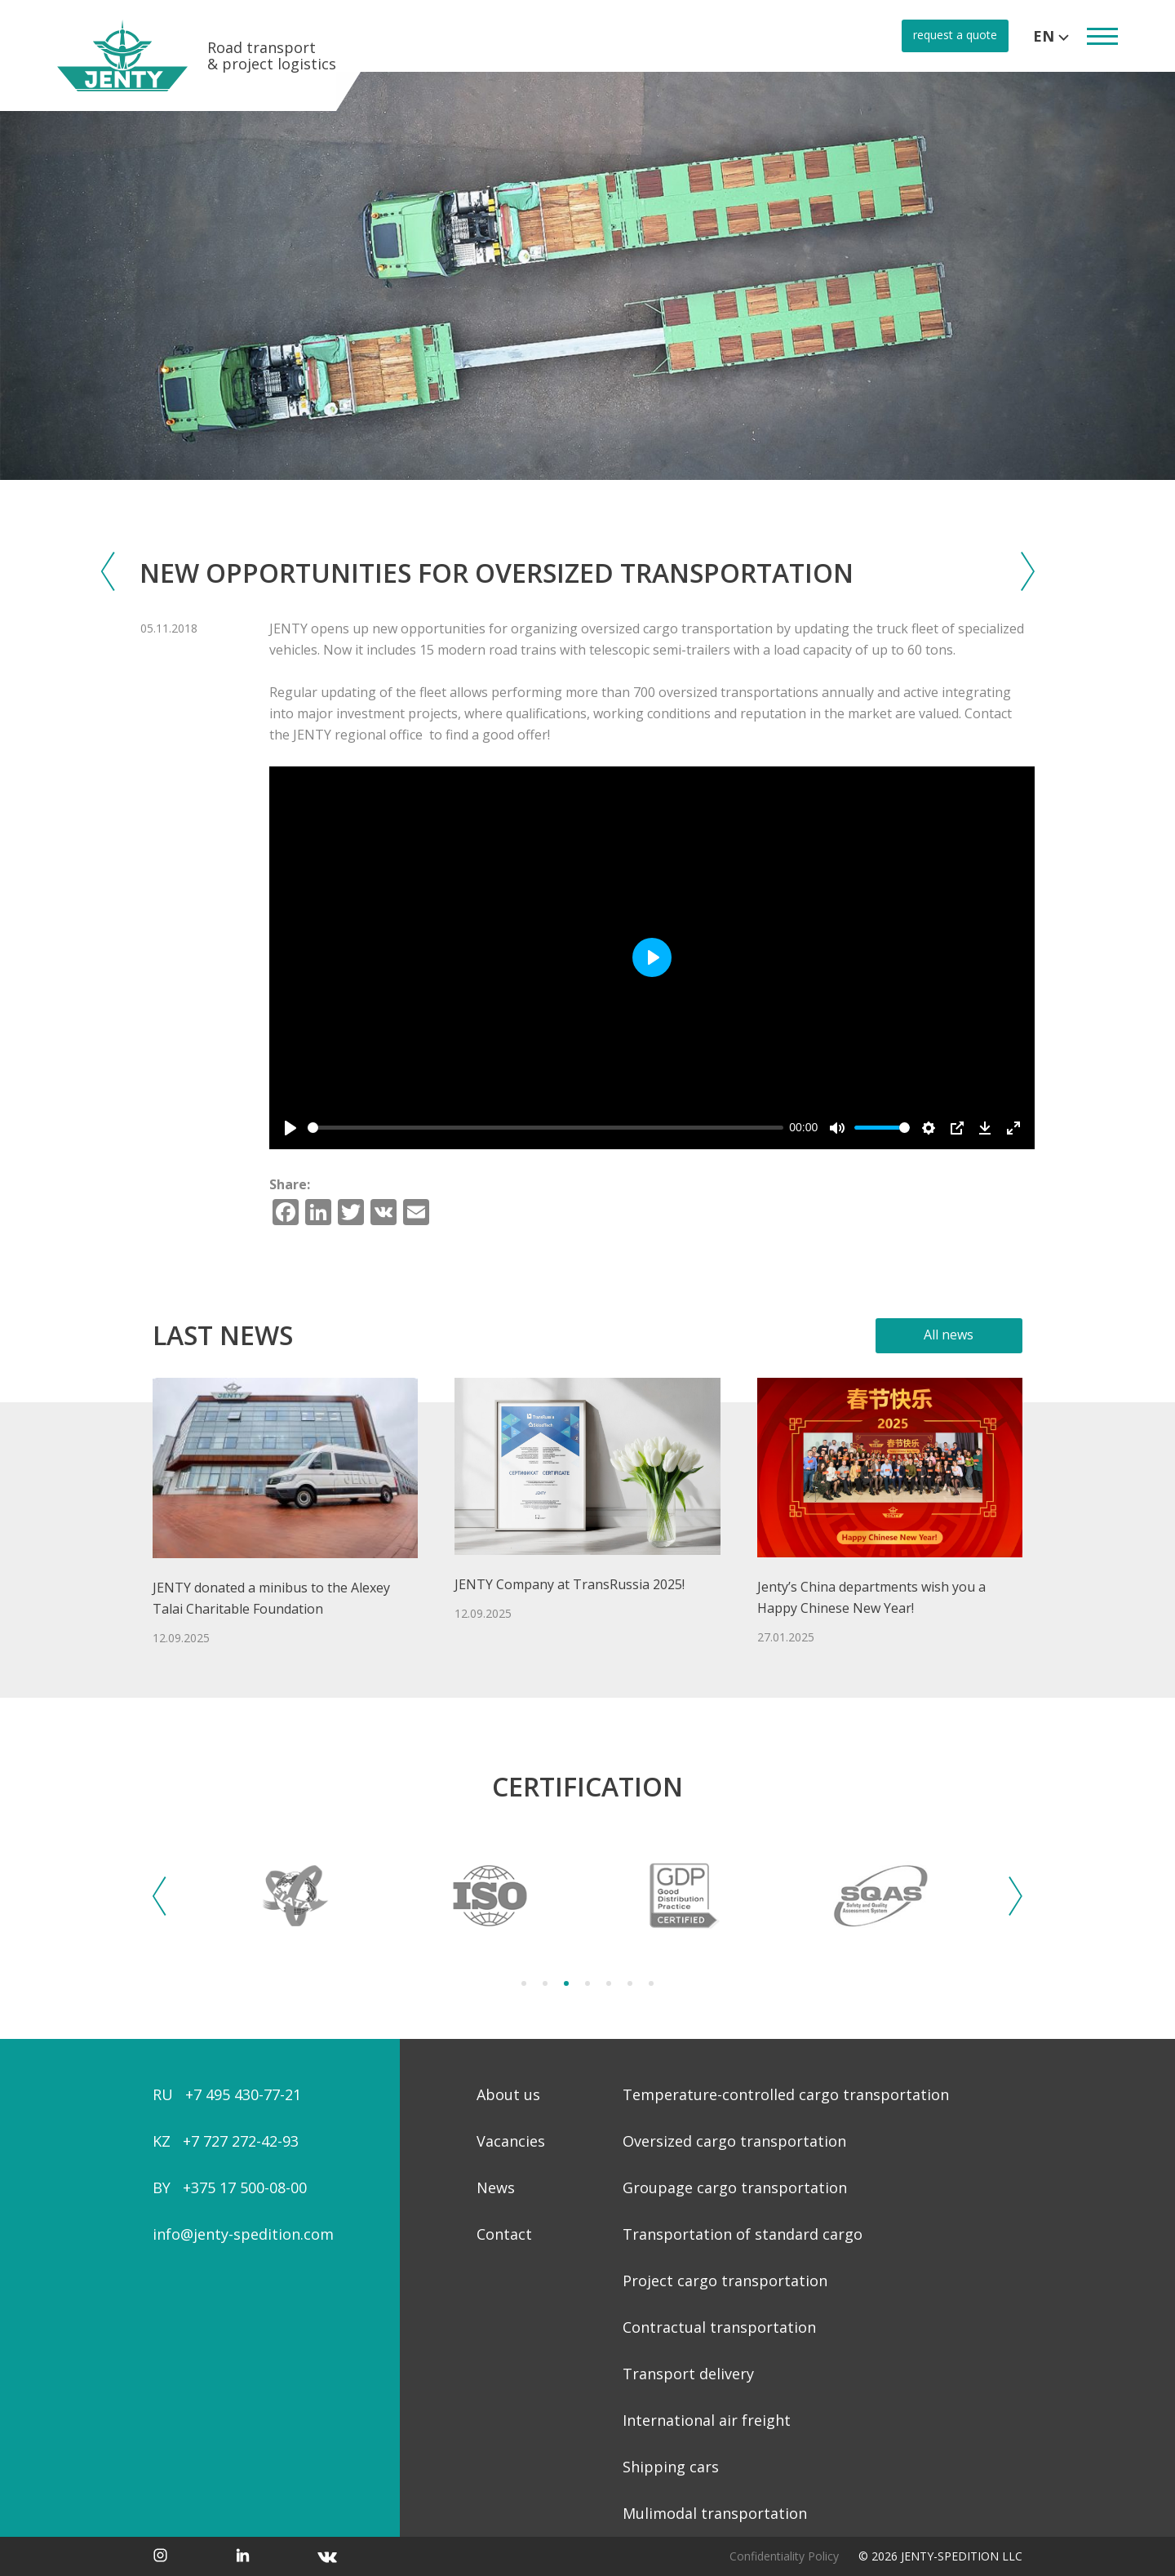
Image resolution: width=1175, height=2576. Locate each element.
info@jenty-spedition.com (243, 2234)
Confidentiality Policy (784, 2556)
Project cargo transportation (725, 2280)
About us (508, 2094)
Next (1015, 1896)
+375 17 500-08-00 (245, 2187)
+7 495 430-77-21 (243, 2094)
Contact (504, 2234)
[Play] (290, 1128)
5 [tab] (608, 1983)
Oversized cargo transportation (734, 2141)
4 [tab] (587, 1983)
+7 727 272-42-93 (241, 2141)
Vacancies (511, 2141)
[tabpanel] (294, 1896)
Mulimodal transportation (715, 2513)
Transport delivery (688, 2373)
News (496, 2187)
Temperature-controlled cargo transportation (786, 2094)
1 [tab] (523, 1983)
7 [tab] (651, 1983)
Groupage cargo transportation (735, 2187)
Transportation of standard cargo (742, 2234)
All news (948, 1335)
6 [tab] (629, 1983)
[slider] (545, 1127)
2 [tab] (545, 1983)
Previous (159, 1896)
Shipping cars (671, 2466)
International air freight (707, 2420)
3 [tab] (566, 1983)
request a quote (955, 34)
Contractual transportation (719, 2327)
